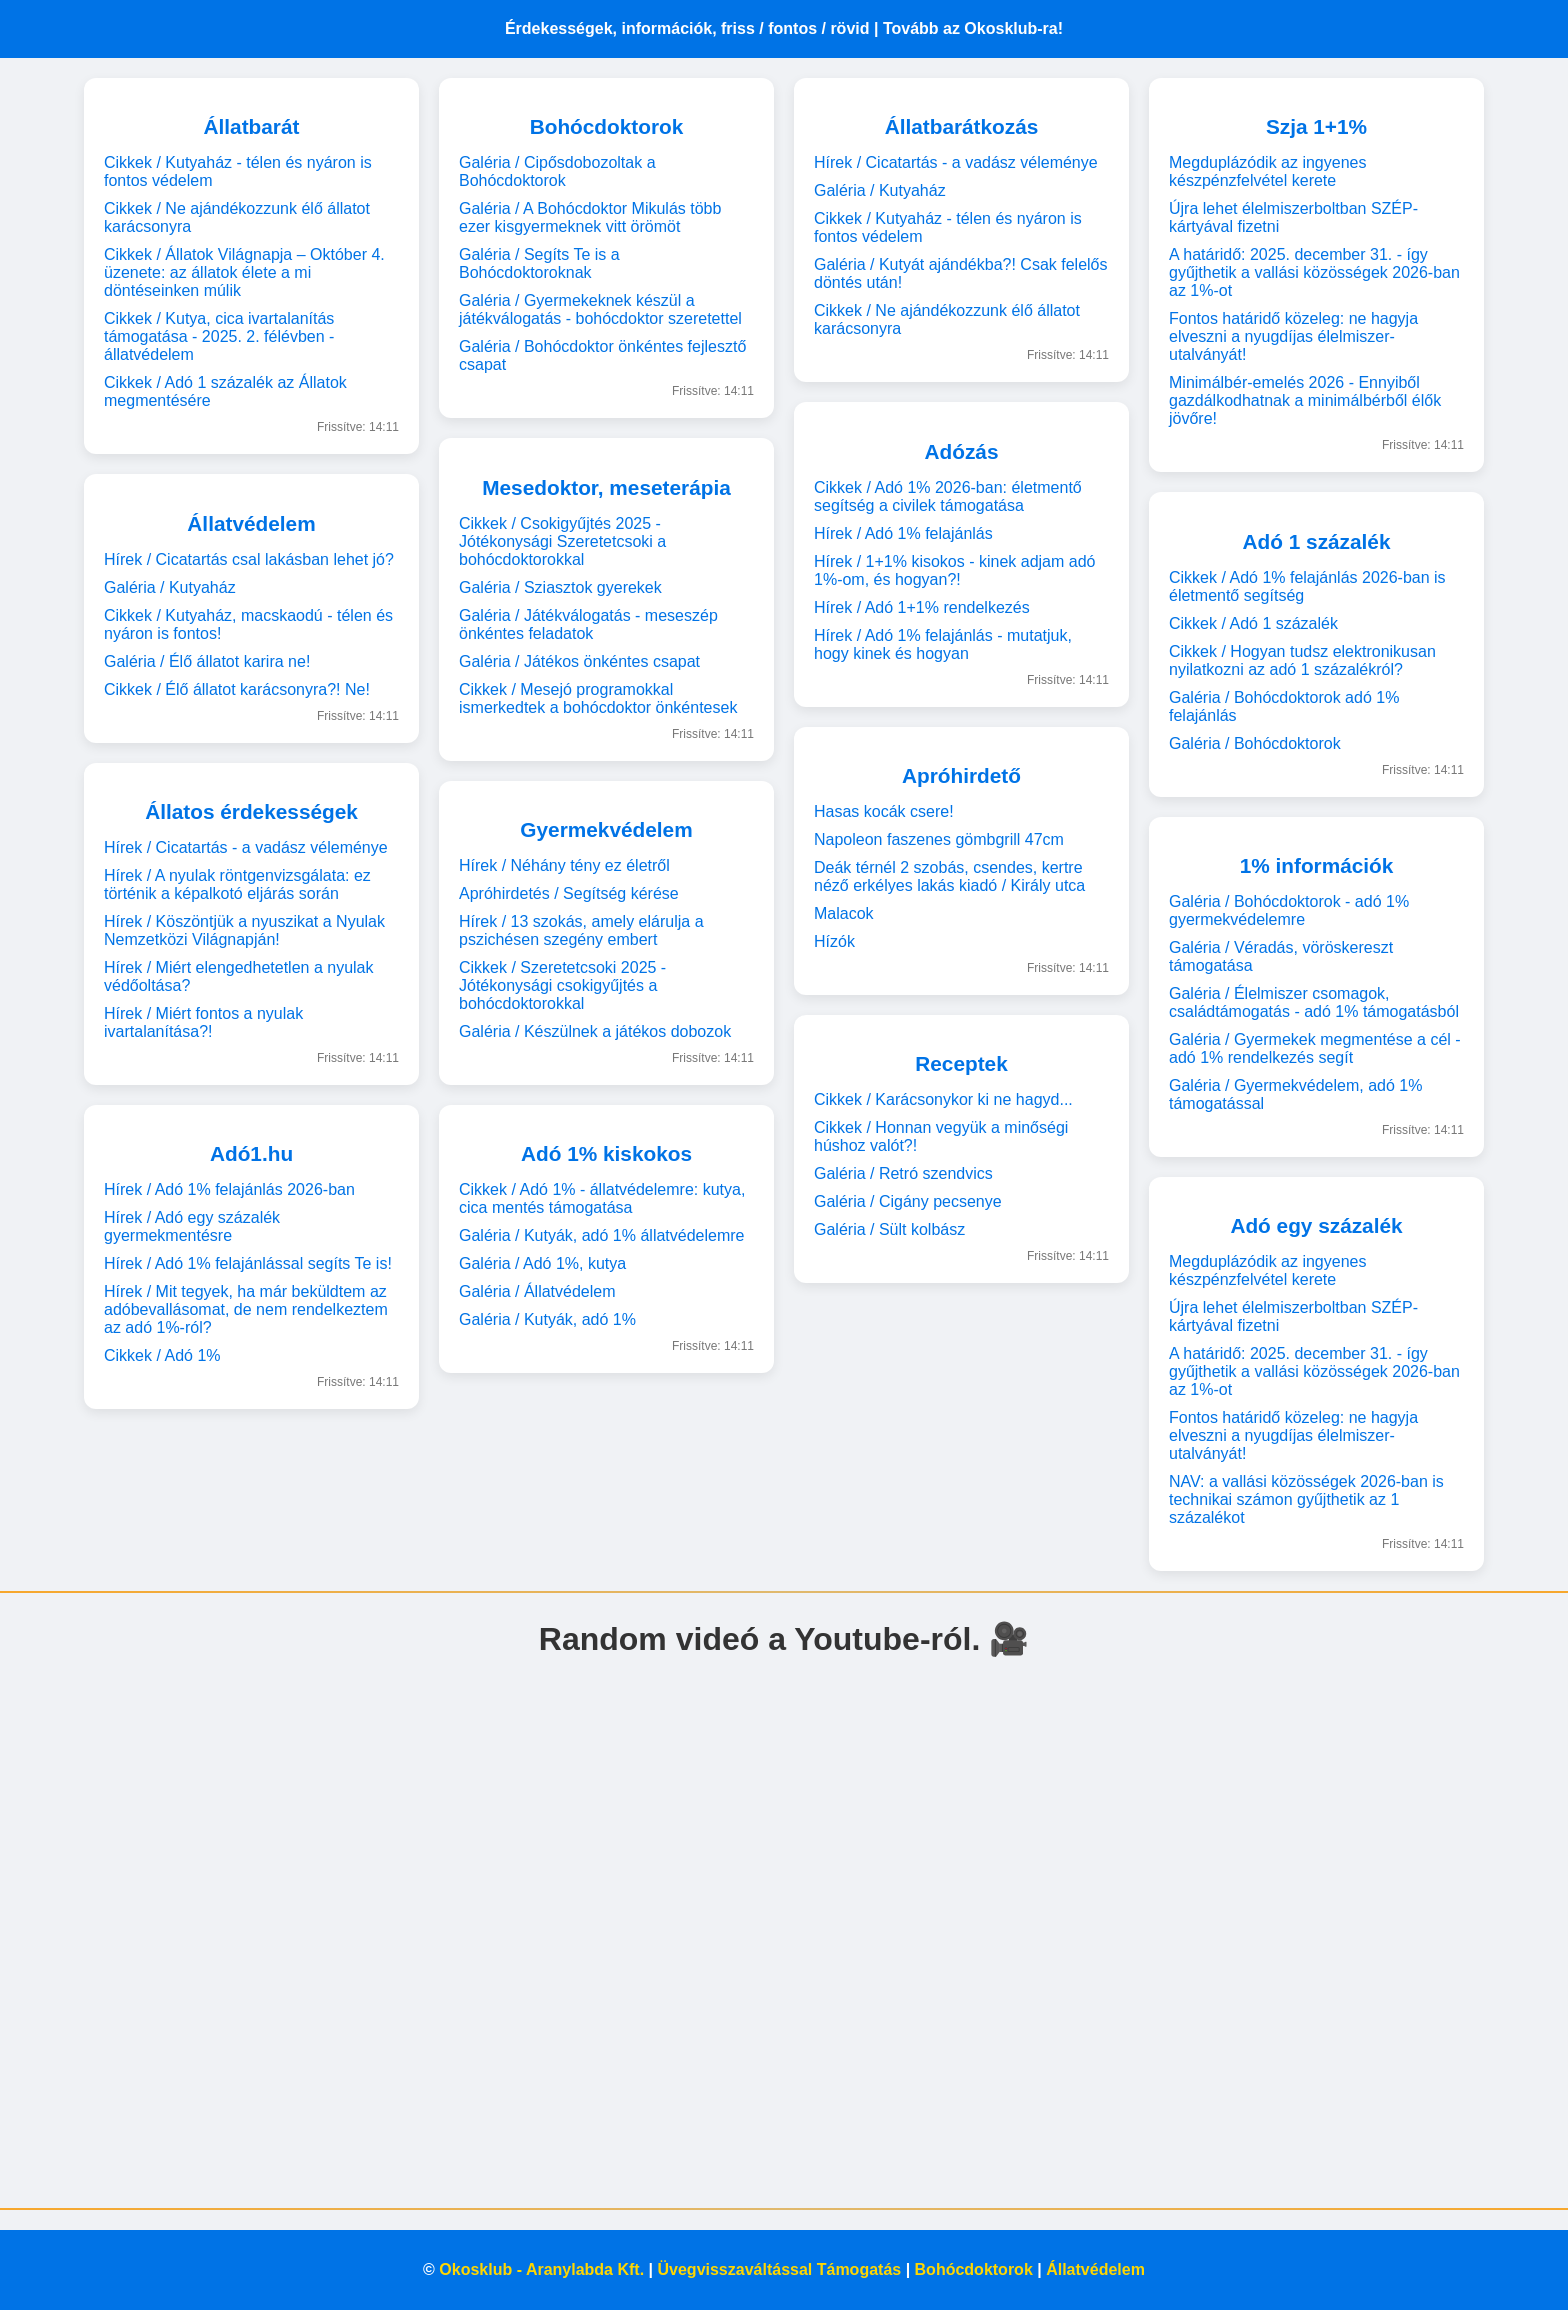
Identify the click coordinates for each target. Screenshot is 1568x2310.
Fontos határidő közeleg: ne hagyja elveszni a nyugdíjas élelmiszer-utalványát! (1293, 336)
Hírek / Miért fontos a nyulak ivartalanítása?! (203, 1022)
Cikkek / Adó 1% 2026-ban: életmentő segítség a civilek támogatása (948, 496)
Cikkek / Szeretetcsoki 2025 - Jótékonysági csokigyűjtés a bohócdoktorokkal (562, 985)
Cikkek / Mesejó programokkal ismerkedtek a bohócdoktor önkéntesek (598, 698)
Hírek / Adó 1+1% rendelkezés (922, 607)
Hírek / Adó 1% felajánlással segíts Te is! (248, 1263)
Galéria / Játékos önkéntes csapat (579, 661)
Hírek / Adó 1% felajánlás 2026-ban (229, 1189)
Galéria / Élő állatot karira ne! (207, 661)
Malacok (844, 913)
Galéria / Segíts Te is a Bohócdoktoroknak (539, 263)
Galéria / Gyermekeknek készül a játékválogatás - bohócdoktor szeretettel (600, 309)
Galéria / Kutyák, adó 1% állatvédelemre (601, 1235)
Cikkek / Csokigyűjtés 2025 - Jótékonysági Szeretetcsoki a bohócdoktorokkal (562, 541)
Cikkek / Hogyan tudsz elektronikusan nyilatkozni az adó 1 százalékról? (1302, 660)
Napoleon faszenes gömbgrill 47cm (939, 839)
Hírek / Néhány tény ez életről (564, 865)
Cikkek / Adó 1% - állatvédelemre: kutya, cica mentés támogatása (602, 1198)
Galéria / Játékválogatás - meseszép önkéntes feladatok (588, 624)
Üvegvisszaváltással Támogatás (780, 2269)
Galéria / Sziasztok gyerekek (560, 587)
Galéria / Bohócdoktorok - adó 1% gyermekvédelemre (1289, 910)
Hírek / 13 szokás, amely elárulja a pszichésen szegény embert (581, 930)
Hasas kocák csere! (884, 811)
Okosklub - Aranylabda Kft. (541, 2269)
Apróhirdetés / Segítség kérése (569, 893)
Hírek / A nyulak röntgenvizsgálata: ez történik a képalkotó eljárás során (237, 884)
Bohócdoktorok (974, 2269)
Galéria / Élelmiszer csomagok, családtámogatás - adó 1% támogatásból (1314, 1002)
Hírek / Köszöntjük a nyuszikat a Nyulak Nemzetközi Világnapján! (244, 930)
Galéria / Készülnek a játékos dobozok (595, 1031)
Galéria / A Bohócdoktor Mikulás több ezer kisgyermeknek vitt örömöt (590, 217)
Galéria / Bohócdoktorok (1255, 743)
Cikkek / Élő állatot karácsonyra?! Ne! (237, 689)
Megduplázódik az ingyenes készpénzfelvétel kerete (1267, 171)
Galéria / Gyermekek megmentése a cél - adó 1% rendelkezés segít (1315, 1048)
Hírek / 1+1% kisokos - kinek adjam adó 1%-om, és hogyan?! (954, 570)
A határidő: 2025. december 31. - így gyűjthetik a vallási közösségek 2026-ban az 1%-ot (1314, 272)
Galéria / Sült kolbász (889, 1229)
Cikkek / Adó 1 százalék (1253, 623)
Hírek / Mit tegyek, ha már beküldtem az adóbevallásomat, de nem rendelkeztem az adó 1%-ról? (246, 1309)
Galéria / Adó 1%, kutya (542, 1263)
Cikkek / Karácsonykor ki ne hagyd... (943, 1099)
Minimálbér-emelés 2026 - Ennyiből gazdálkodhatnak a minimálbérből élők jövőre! (1305, 400)
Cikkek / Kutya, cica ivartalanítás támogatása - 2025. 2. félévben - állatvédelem (219, 336)
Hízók (834, 941)
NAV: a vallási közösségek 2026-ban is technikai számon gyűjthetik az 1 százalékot (1306, 1499)
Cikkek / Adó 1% (162, 1355)
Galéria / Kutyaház (170, 587)
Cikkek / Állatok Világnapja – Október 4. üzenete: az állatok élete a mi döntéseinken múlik (244, 272)
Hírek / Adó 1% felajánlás (903, 533)
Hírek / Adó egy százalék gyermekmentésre (192, 1226)
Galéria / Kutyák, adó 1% (547, 1319)
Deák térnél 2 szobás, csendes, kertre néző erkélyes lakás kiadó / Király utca (949, 876)
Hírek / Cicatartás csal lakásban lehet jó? (249, 559)
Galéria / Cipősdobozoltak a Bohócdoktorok (557, 171)
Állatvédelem (1095, 2269)
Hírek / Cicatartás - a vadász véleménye (246, 847)
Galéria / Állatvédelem (537, 1291)
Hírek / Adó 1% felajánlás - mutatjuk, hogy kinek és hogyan (943, 644)
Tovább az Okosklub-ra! (973, 28)
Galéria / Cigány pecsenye (908, 1201)
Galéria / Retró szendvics (903, 1173)
